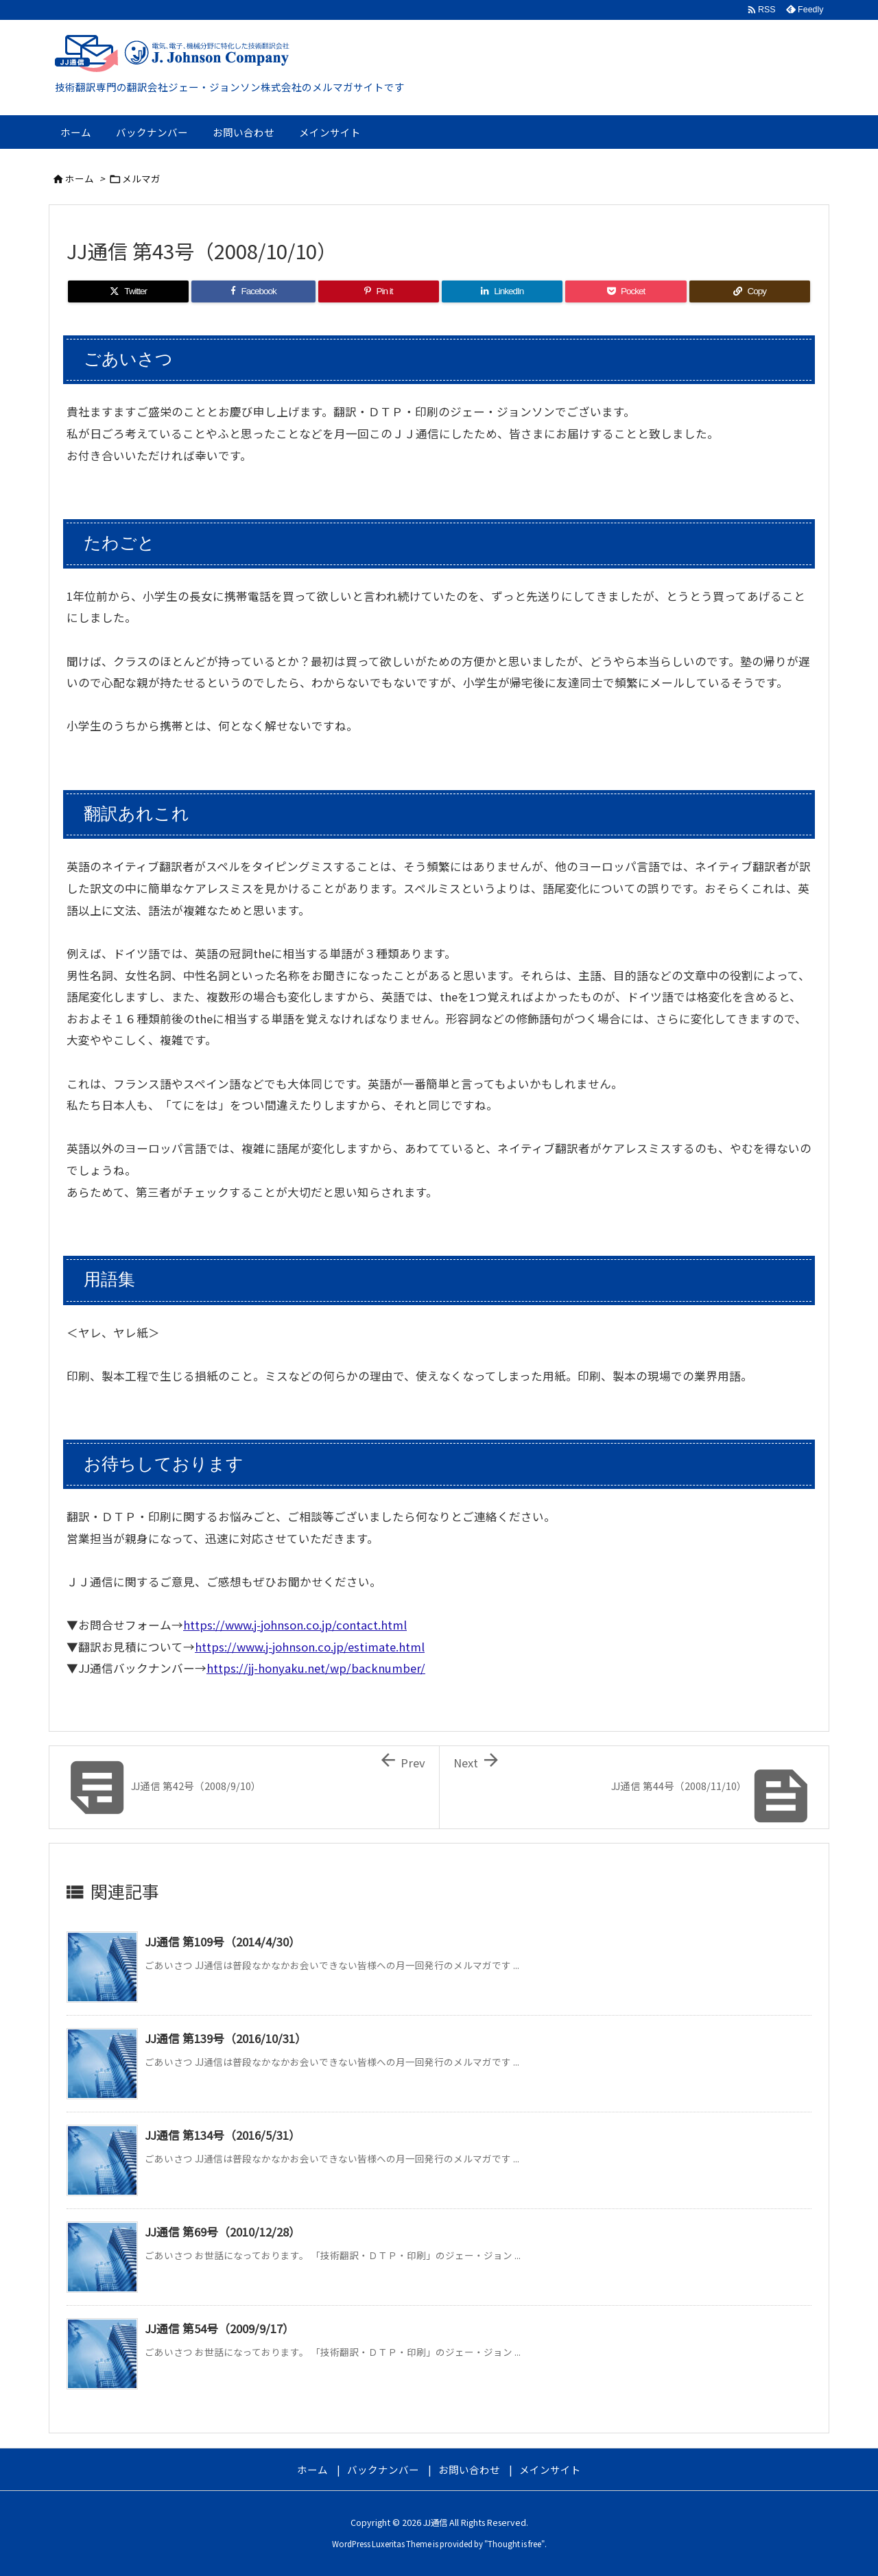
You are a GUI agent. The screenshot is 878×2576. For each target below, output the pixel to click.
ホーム (79, 178)
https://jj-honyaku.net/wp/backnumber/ (315, 1668)
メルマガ (141, 178)
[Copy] (749, 291)
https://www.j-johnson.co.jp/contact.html (295, 1625)
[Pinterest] (378, 291)
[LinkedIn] (502, 291)
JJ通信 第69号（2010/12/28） (222, 2231)
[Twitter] (128, 291)
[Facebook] (253, 291)
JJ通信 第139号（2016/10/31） (226, 2038)
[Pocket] (625, 291)
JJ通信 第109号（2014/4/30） (222, 1941)
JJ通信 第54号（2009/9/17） (219, 2328)
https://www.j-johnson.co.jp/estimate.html (310, 1646)
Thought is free (514, 2543)
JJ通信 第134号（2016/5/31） (222, 2135)
